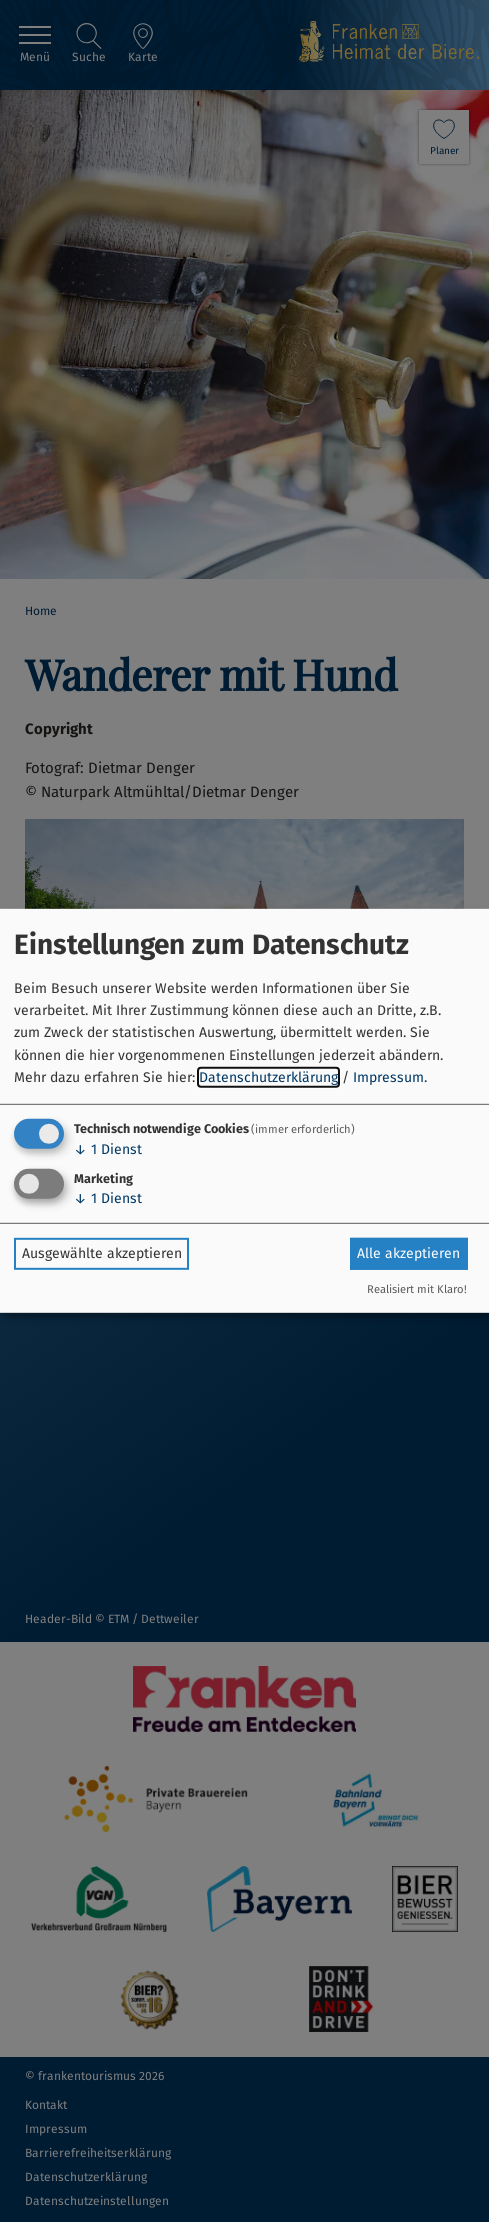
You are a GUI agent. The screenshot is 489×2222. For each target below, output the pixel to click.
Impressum (388, 1077)
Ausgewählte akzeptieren (102, 1253)
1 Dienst (108, 1148)
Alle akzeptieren (408, 1253)
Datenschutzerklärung (268, 1077)
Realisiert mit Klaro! (417, 1289)
